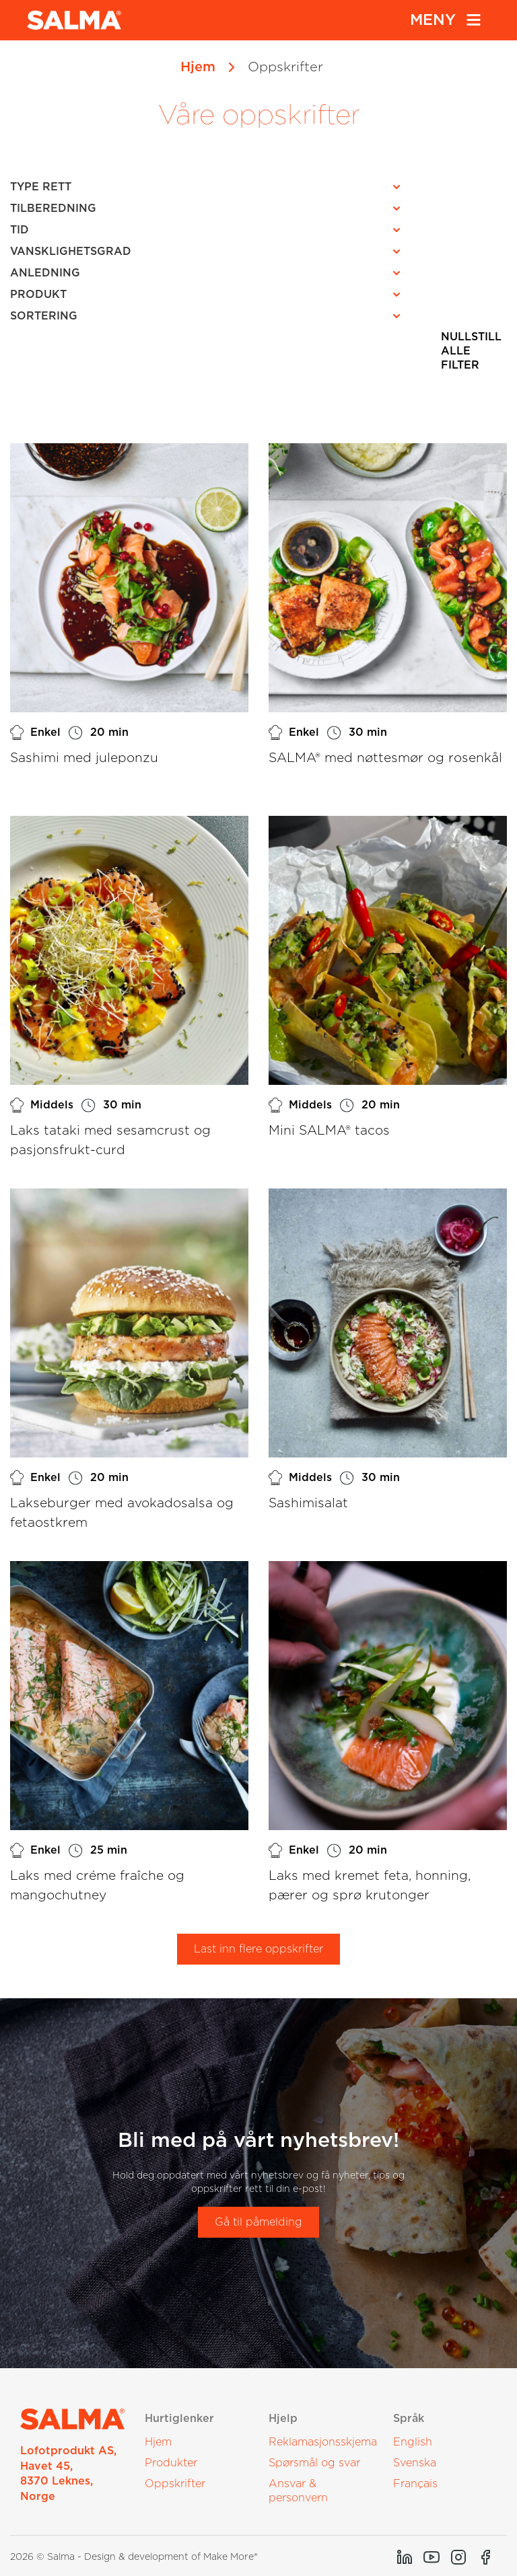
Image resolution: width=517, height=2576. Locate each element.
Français (415, 2483)
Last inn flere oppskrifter (258, 1949)
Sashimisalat (308, 1503)
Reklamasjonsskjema (323, 2442)
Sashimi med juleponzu (84, 758)
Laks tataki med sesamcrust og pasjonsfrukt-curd (110, 1141)
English (412, 2442)
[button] (209, 187)
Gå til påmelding (258, 2222)
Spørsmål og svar (314, 2463)
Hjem (197, 67)
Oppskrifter (175, 2483)
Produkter (171, 2463)
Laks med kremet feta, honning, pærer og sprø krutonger (370, 1886)
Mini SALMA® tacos (329, 1131)
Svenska (414, 2463)
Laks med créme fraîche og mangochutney (97, 1886)
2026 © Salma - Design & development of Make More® (134, 2557)
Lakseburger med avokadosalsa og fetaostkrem (122, 1513)
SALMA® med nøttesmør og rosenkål (385, 758)
